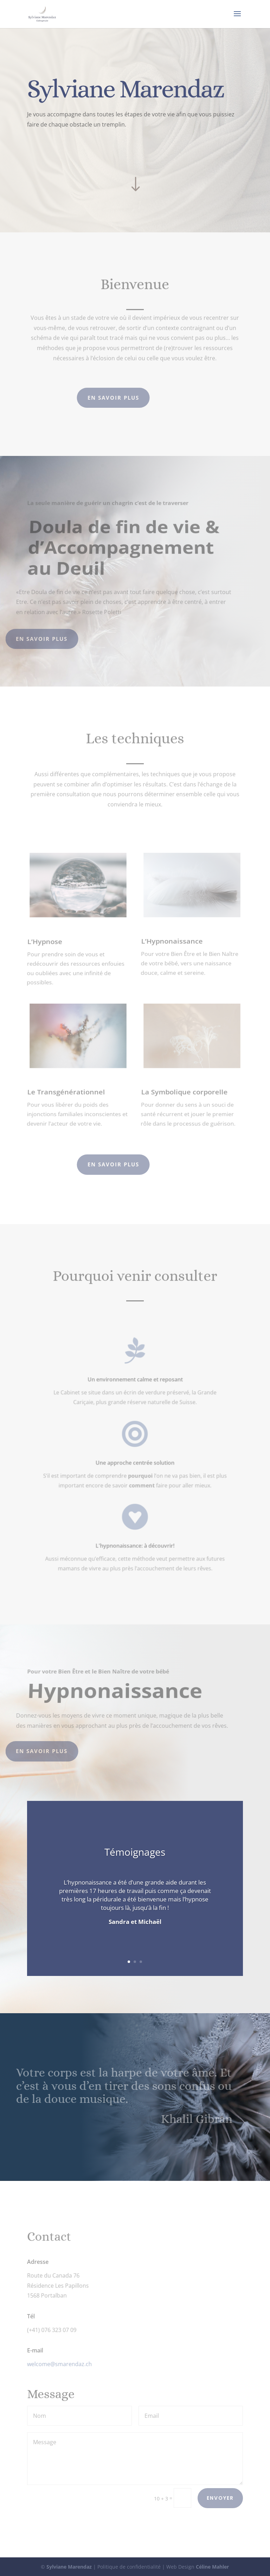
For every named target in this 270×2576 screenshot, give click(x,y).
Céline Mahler (212, 2566)
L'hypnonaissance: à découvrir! (135, 1545)
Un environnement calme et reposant (135, 1379)
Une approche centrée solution (135, 1462)
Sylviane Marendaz (69, 2566)
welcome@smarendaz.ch (57, 2364)
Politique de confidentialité (129, 2566)
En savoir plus (56, 153)
